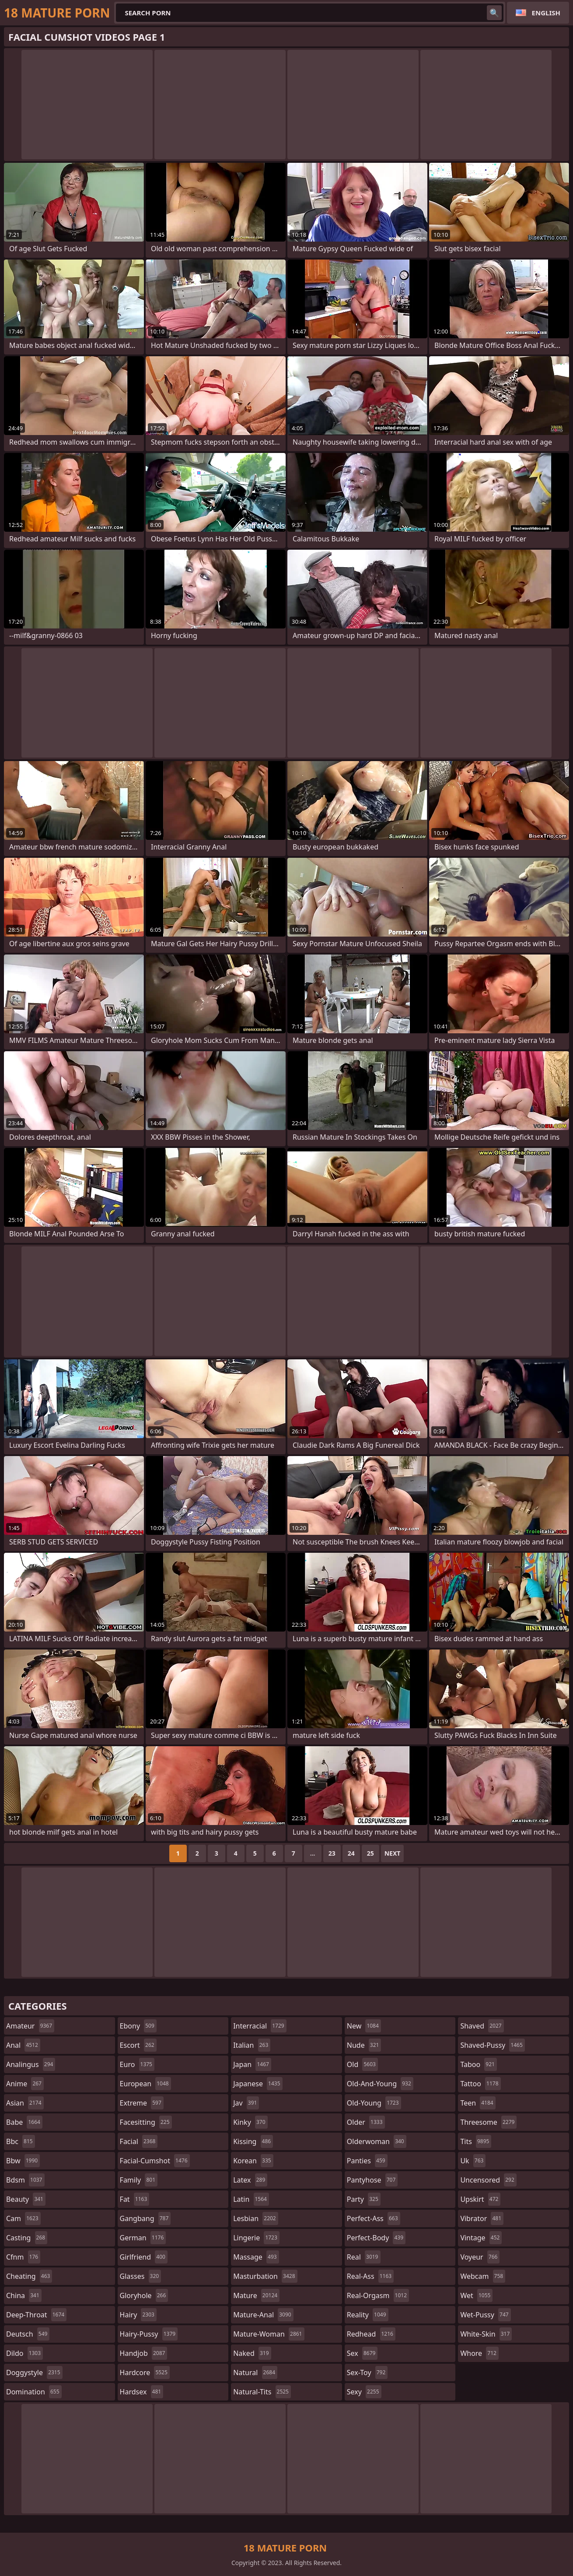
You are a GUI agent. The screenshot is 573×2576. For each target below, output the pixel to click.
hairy (138, 2314)
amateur (30, 2025)
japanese (257, 2083)
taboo (478, 2064)
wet (476, 2295)
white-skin (486, 2334)
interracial (259, 2025)
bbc (20, 2141)
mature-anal (263, 2314)
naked (252, 2353)
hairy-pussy (149, 2334)
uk (473, 2160)
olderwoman (376, 2141)
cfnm (23, 2257)
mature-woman (268, 2334)
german (143, 2237)
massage (256, 2257)
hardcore (145, 2372)
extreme (142, 2102)
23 (331, 1853)
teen (477, 2102)
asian (25, 2102)
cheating (29, 2276)
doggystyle (34, 2372)
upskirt (480, 2199)
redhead (371, 2334)
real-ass (370, 2276)
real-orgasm (378, 2295)
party (364, 2199)
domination (34, 2391)
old (362, 2064)
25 (370, 1853)
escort (138, 2045)
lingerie (256, 2237)
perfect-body (376, 2237)
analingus (30, 2064)
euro (137, 2064)
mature (256, 2295)
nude (364, 2045)
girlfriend (144, 2257)
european (145, 2083)
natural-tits (262, 2391)
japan (252, 2064)
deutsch (27, 2334)
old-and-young (380, 2083)
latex (250, 2179)
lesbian (255, 2218)
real (364, 2257)
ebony (138, 2025)
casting (26, 2237)
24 (351, 1853)
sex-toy (367, 2372)
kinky (250, 2122)
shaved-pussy (492, 2045)
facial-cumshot (155, 2160)
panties (367, 2160)
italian (251, 2045)
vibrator (481, 2218)
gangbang (145, 2218)
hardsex (142, 2391)
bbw (23, 2160)
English (546, 12)
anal (23, 2045)
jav (246, 2102)
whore (479, 2353)
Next (392, 1853)
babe (24, 2122)
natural (255, 2372)
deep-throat (36, 2314)
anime (25, 2083)
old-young (374, 2102)
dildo (24, 2353)
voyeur (480, 2257)
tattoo (480, 2083)
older (366, 2122)
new (364, 2025)
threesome (488, 2122)
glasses (140, 2276)
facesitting (146, 2122)
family (138, 2179)
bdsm (25, 2179)
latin (251, 2199)
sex (362, 2353)
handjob (144, 2353)
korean (253, 2160)
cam (23, 2218)
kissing (253, 2141)
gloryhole (144, 2295)
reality (367, 2314)
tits (475, 2141)
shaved (481, 2025)
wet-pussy (485, 2314)
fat (135, 2199)
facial (139, 2141)
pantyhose (372, 2179)
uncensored (488, 2179)
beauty (25, 2199)
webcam (482, 2276)
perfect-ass (373, 2218)
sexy (364, 2391)
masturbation (265, 2276)
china (24, 2295)
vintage (481, 2237)
